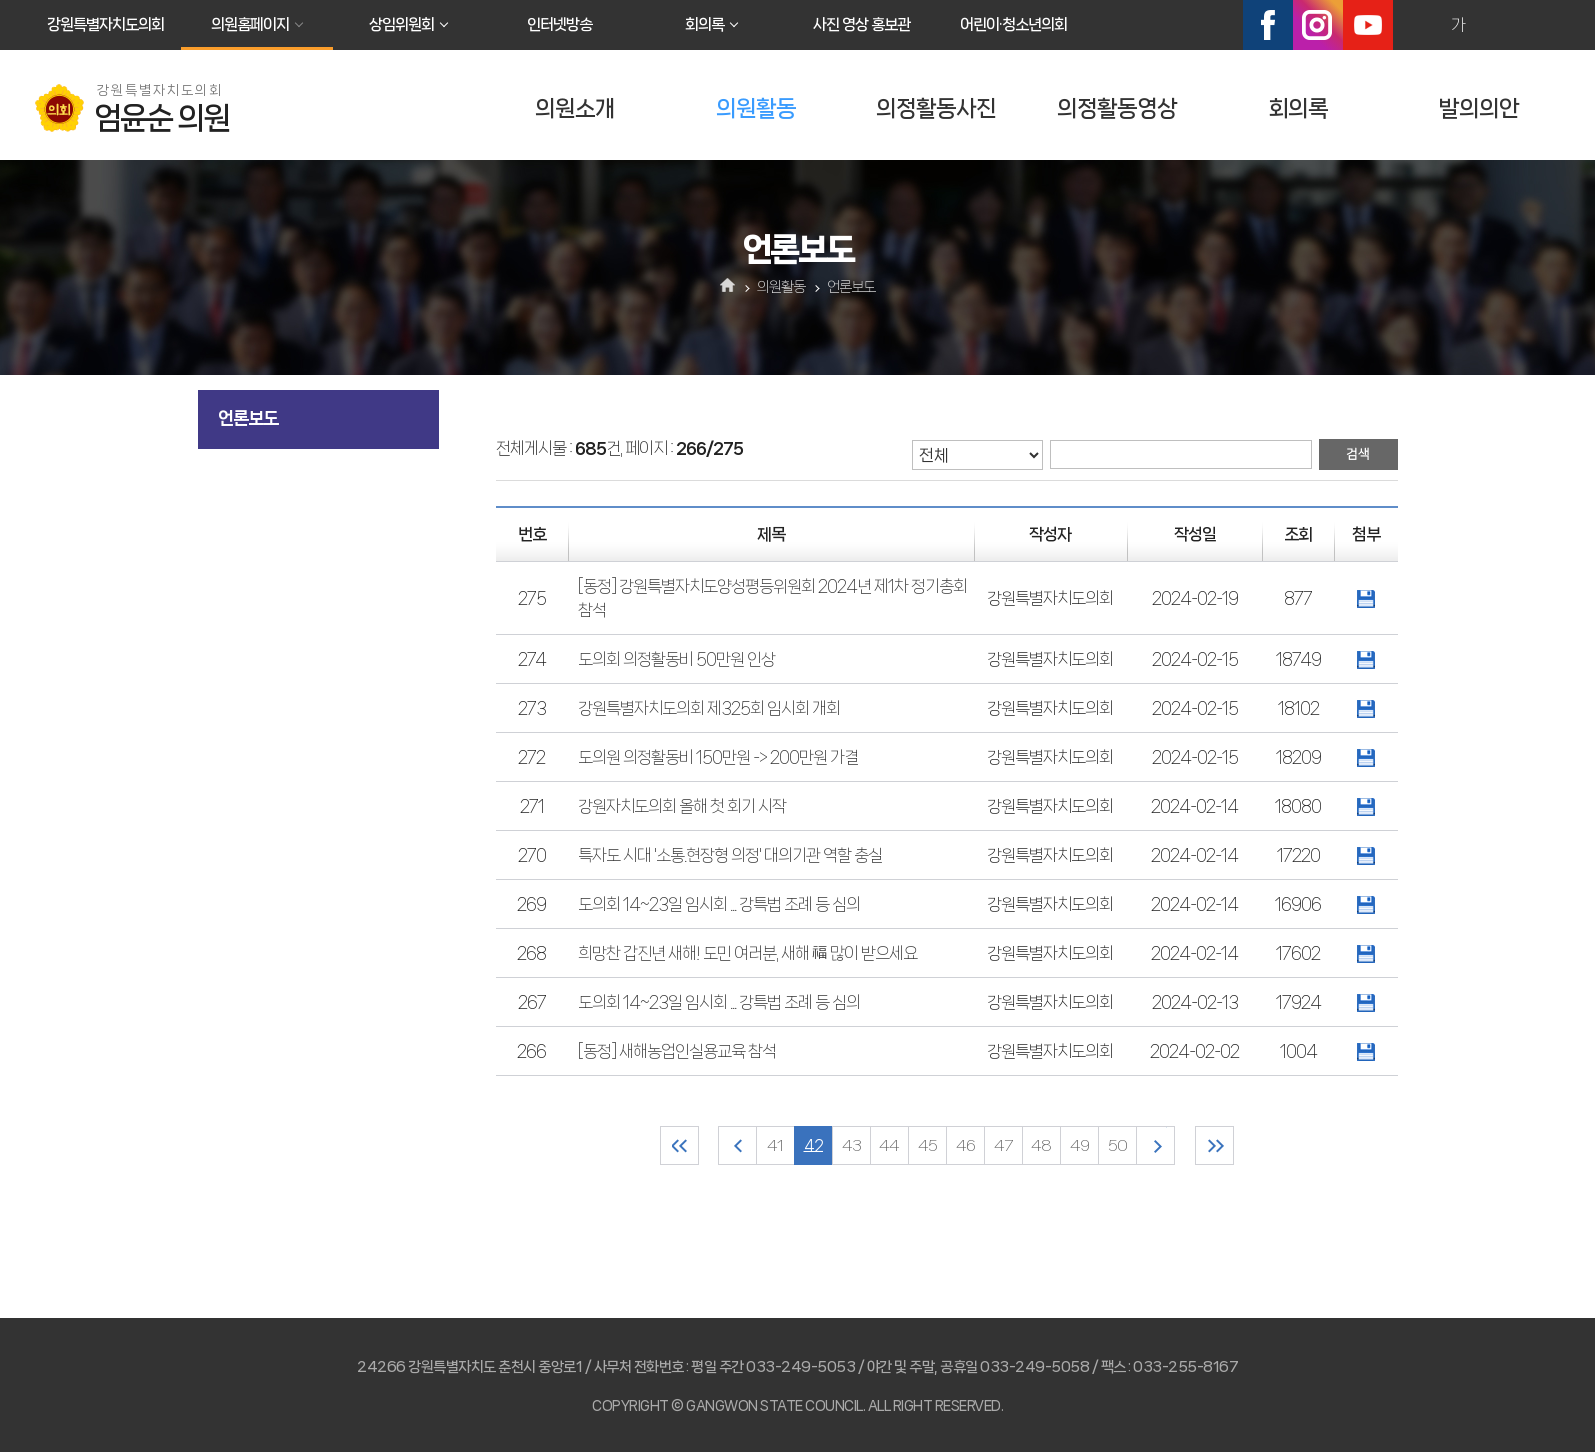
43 (851, 1145)
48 (1041, 1145)
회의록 (704, 24)
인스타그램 (1318, 25)
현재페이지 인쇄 (1544, 25)
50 (1117, 1145)
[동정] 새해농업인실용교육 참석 (677, 1051)
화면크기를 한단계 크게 (1415, 25)
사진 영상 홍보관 (861, 24)
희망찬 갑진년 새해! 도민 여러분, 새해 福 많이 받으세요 (747, 953)
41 (775, 1145)
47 (1003, 1145)
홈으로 (727, 287)
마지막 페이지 (1214, 1145)
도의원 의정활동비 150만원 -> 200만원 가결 (718, 757)
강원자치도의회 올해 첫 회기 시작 (682, 806)
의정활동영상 (1117, 108)
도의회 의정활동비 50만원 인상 (676, 659)
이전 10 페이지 (737, 1145)
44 (889, 1145)
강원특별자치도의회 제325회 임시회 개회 (709, 708)
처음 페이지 (679, 1145)
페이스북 (1268, 25)
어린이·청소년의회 (1013, 24)
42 (813, 1145)
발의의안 (1479, 108)
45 (927, 1145)
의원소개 (575, 108)
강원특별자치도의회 (105, 24)
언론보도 (248, 418)
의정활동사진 (936, 108)
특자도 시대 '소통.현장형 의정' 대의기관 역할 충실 (730, 855)
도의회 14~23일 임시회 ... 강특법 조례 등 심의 (719, 904)
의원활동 (756, 108)
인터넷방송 (559, 24)
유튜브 (1368, 25)
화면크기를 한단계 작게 (1501, 25)
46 (965, 1145)
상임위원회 (401, 24)
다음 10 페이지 (1155, 1145)
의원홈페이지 (250, 24)
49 (1079, 1145)
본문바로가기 (0, 0)
